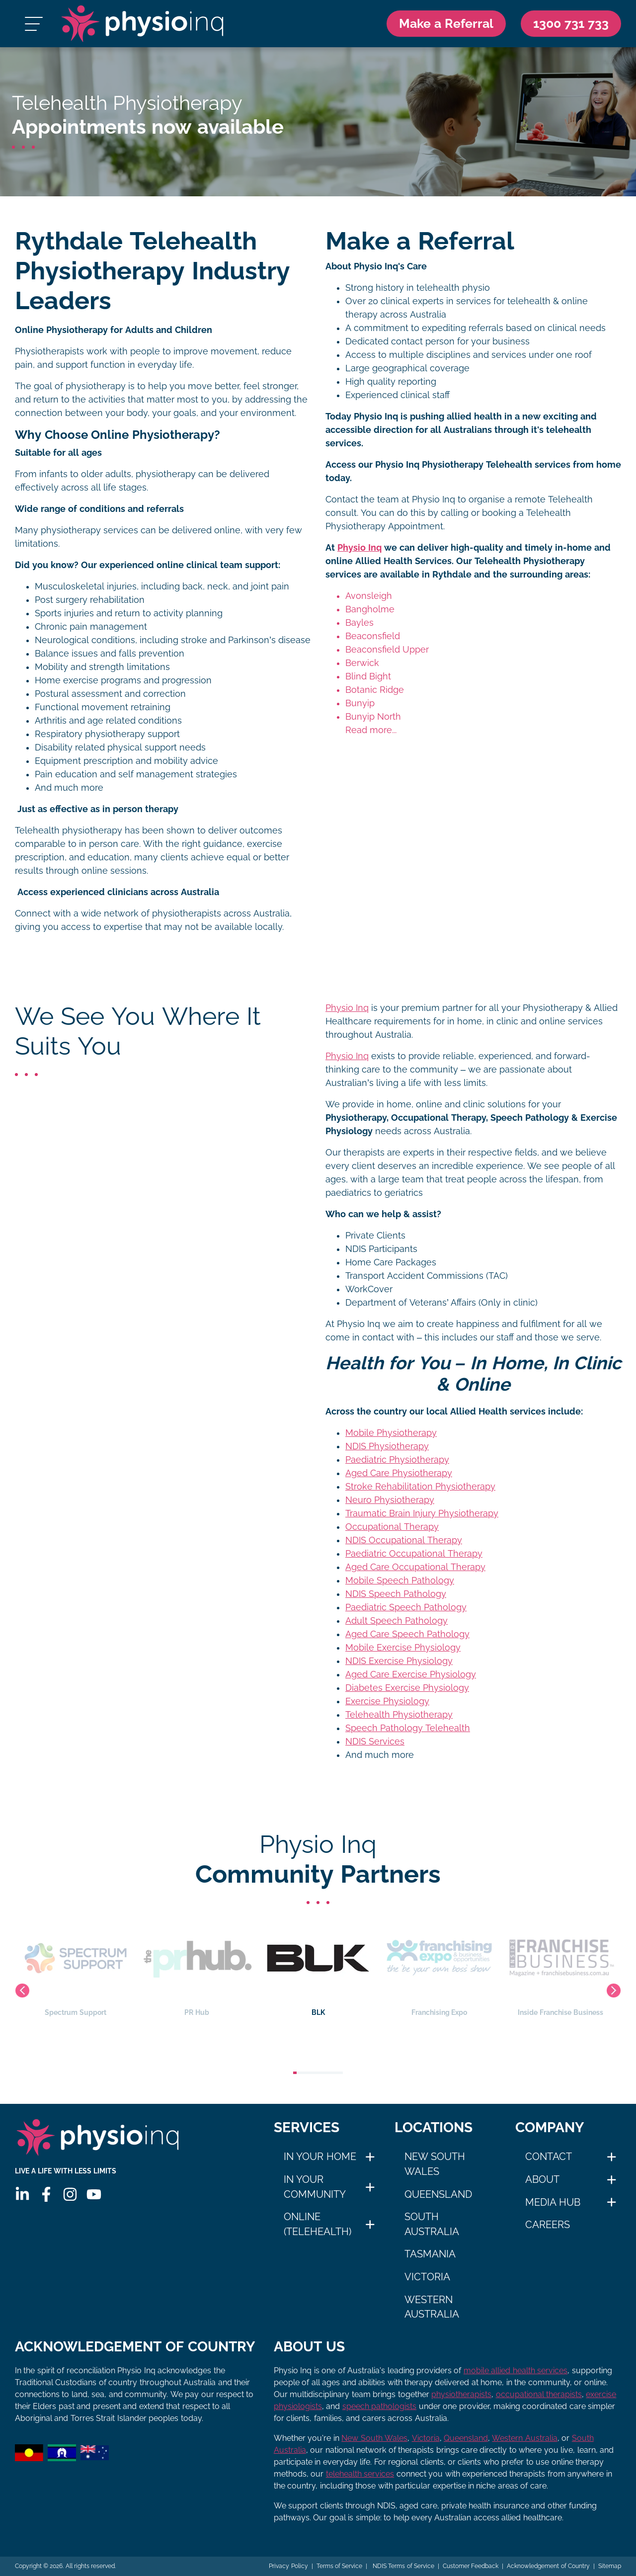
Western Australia (431, 2307)
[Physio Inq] (142, 23)
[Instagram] (70, 2194)
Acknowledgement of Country (548, 2566)
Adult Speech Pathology (396, 1621)
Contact (548, 2156)
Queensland (438, 2194)
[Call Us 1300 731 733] (571, 23)
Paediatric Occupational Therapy (413, 1554)
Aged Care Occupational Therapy (415, 1567)
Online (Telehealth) (317, 2224)
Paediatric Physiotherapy (397, 1460)
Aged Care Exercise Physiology (410, 1674)
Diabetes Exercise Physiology (407, 1688)
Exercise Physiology (387, 1701)
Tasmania (430, 2253)
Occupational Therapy (392, 1527)
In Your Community (315, 2187)
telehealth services (360, 2474)
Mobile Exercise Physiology (403, 1648)
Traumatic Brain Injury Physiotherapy (421, 1513)
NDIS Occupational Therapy (403, 1540)
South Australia (431, 2224)
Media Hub (553, 2202)
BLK (421, 1967)
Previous (22, 1990)
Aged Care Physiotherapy (398, 1473)
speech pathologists (379, 2406)
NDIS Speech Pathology (395, 1594)
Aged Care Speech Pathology (407, 1634)
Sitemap (609, 2566)
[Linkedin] (22, 2194)
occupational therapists (539, 2394)
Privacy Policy (288, 2566)
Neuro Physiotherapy (389, 1500)
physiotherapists (461, 2394)
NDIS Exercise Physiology (399, 1661)
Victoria (427, 2276)
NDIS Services (374, 1741)
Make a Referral (446, 23)
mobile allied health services (515, 2370)
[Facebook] (46, 2194)
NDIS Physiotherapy (387, 1446)
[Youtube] (93, 2194)
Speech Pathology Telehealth (407, 1728)
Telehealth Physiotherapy (399, 1715)
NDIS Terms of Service (402, 2566)
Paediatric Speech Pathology (406, 1607)
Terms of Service (340, 2566)
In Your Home (320, 2156)
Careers (547, 2224)
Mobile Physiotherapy (391, 1433)
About (542, 2179)
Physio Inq (359, 548)
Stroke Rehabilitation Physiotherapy (420, 1487)
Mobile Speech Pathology (399, 1580)
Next (613, 1990)
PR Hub (299, 1967)
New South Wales (435, 2164)
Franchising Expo (542, 1967)
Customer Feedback (470, 2566)
